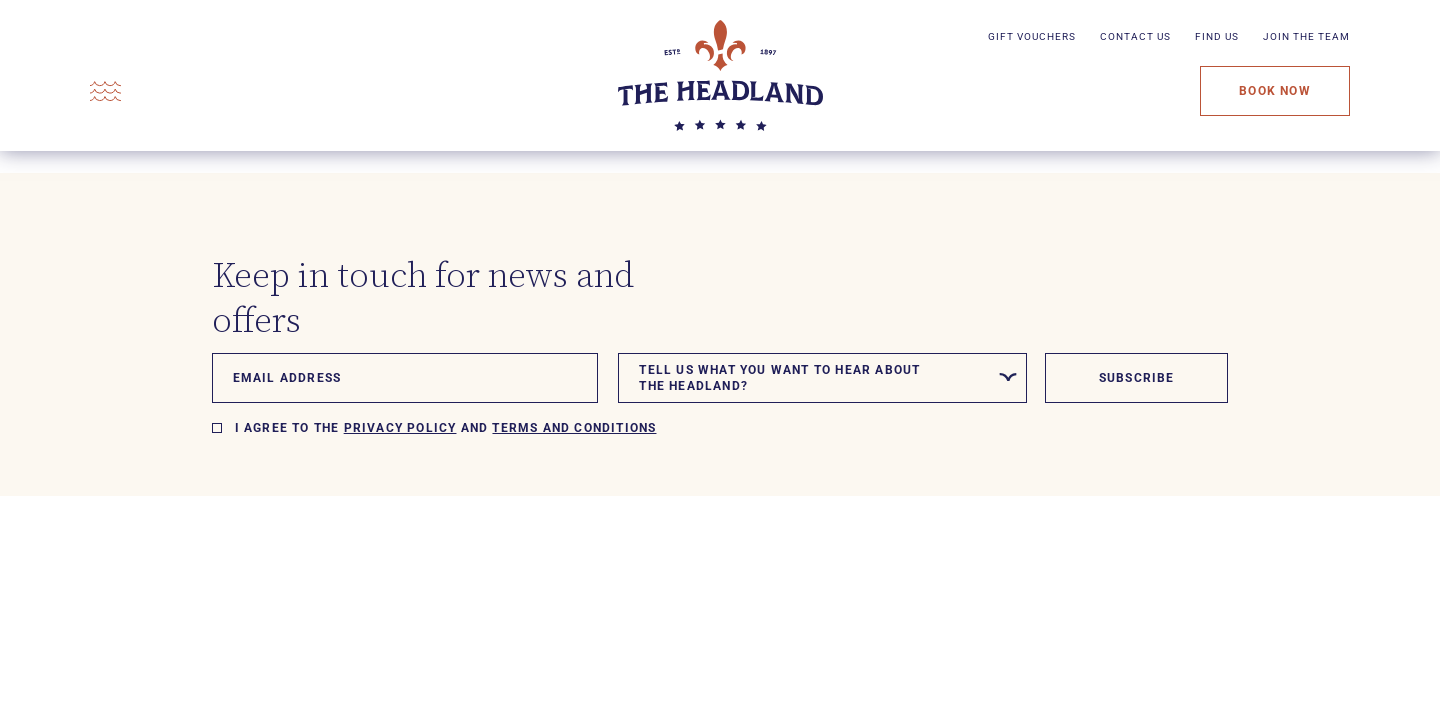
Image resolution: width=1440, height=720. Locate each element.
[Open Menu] (105, 91)
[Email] (405, 378)
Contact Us (1135, 36)
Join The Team (1306, 36)
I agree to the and (446, 428)
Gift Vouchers (1032, 36)
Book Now (1275, 91)
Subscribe (1137, 378)
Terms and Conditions (574, 428)
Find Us (1217, 36)
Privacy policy (400, 428)
